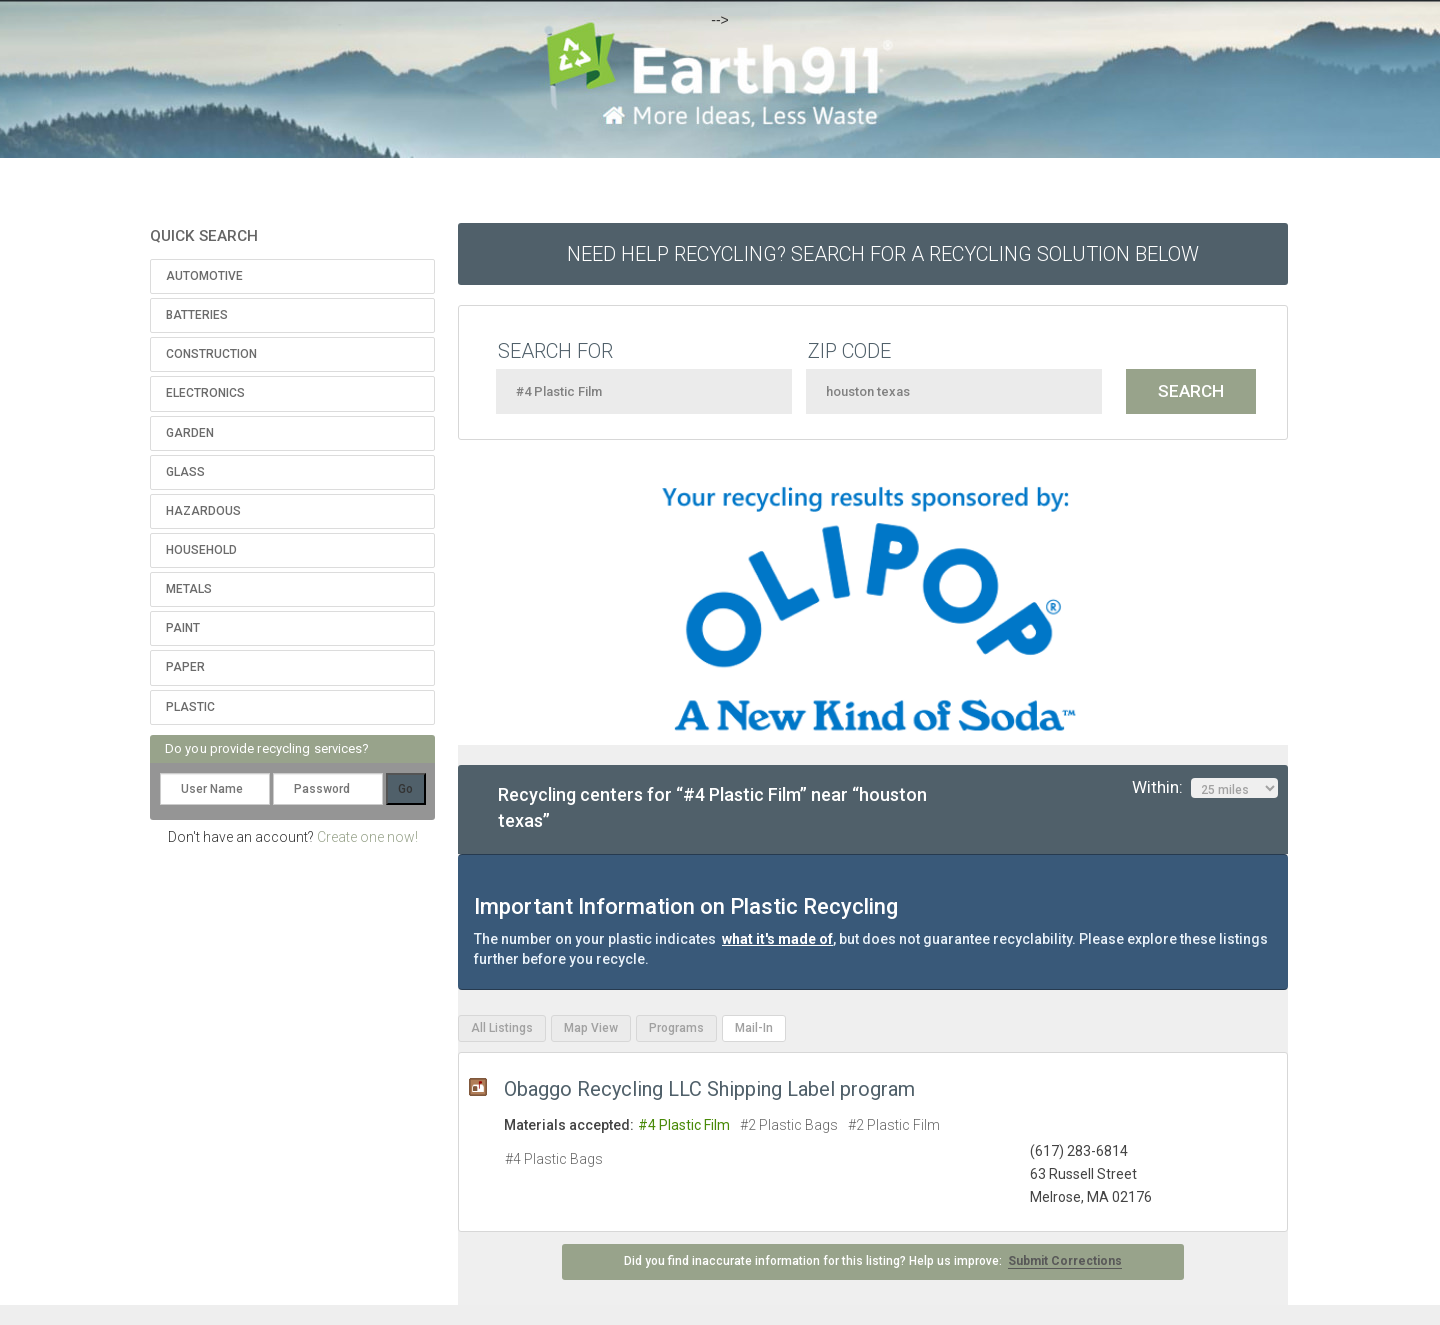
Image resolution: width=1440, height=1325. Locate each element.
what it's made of (777, 939)
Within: (1205, 788)
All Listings (502, 1028)
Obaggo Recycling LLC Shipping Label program (709, 1089)
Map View (591, 1028)
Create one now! (367, 837)
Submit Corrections (1065, 1261)
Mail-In (754, 1028)
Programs (676, 1028)
